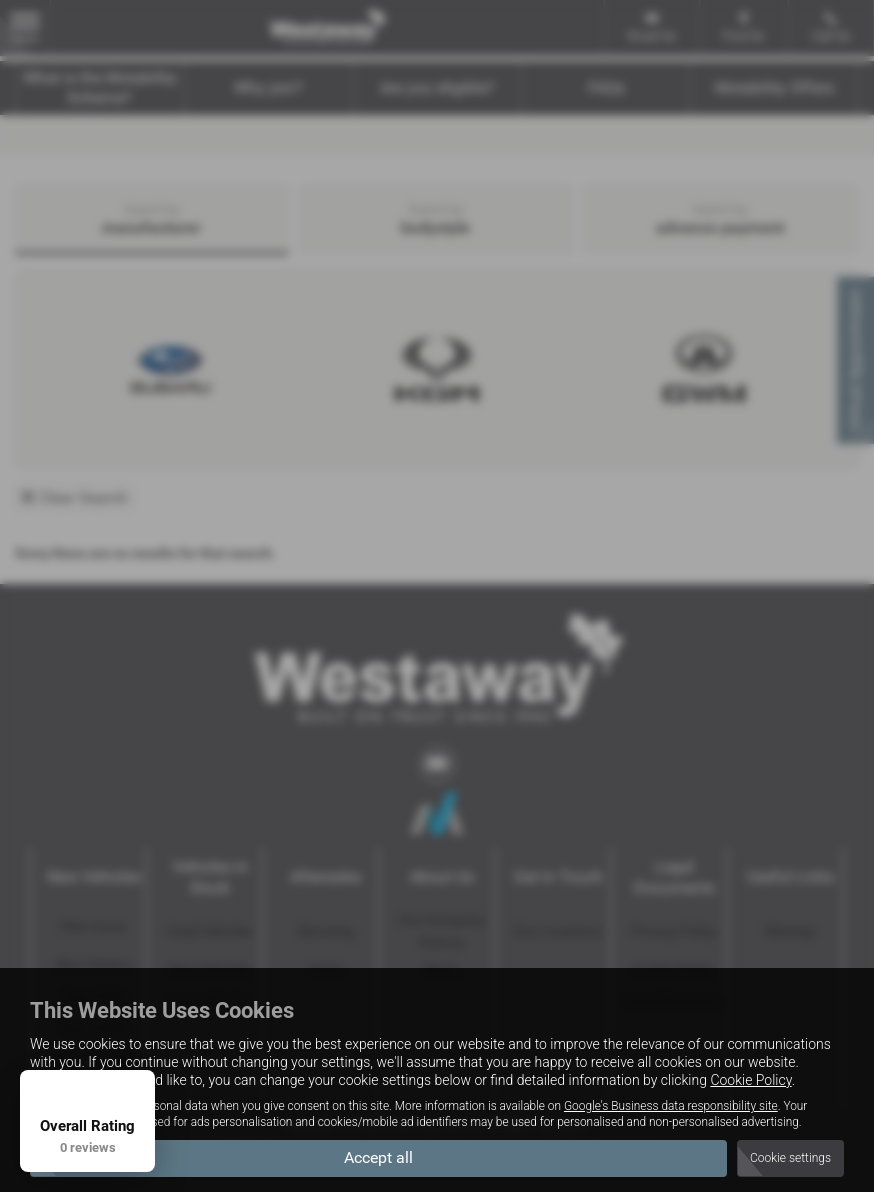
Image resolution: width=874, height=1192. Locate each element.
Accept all (378, 1157)
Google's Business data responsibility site (671, 1106)
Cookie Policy (750, 1080)
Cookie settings (790, 1158)
